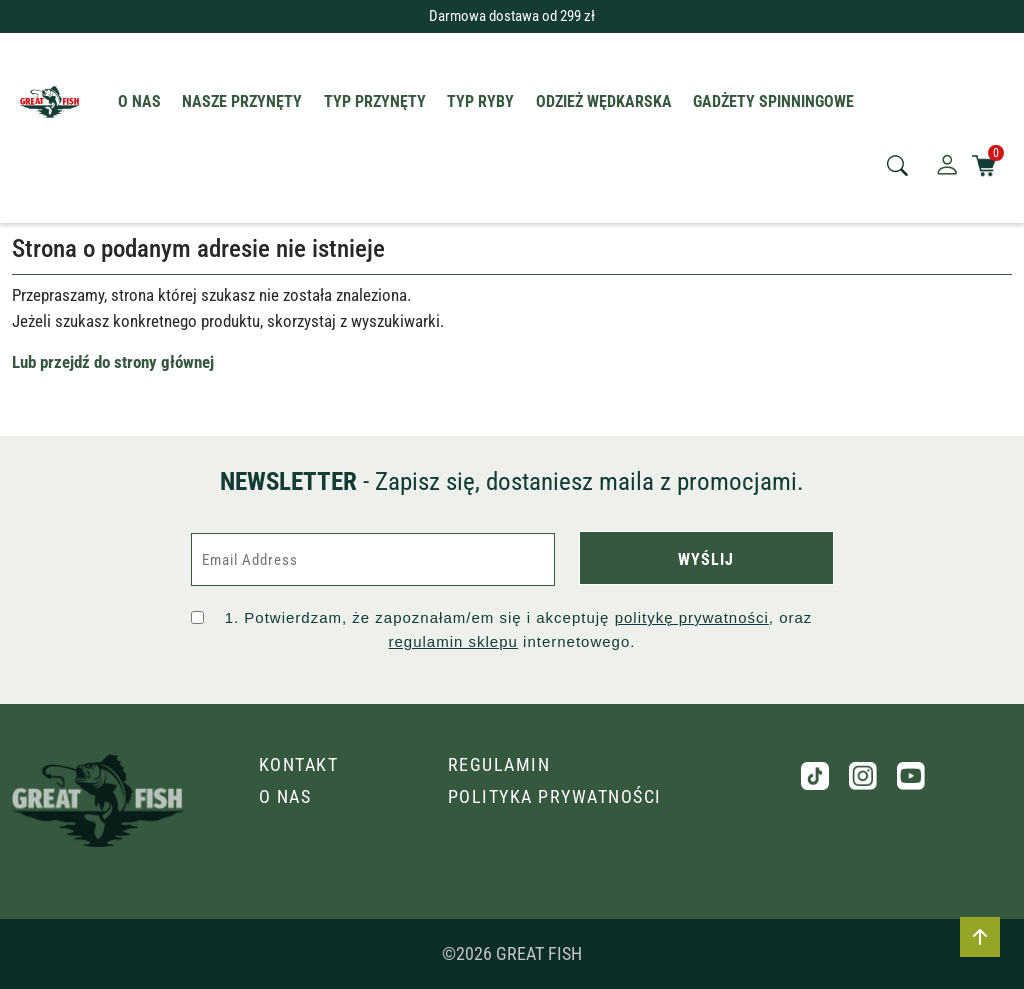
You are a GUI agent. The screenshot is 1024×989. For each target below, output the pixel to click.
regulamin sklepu (453, 641)
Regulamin (499, 764)
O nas (285, 796)
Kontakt (299, 764)
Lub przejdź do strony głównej (113, 362)
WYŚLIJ (706, 559)
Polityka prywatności (555, 796)
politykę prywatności (692, 617)
